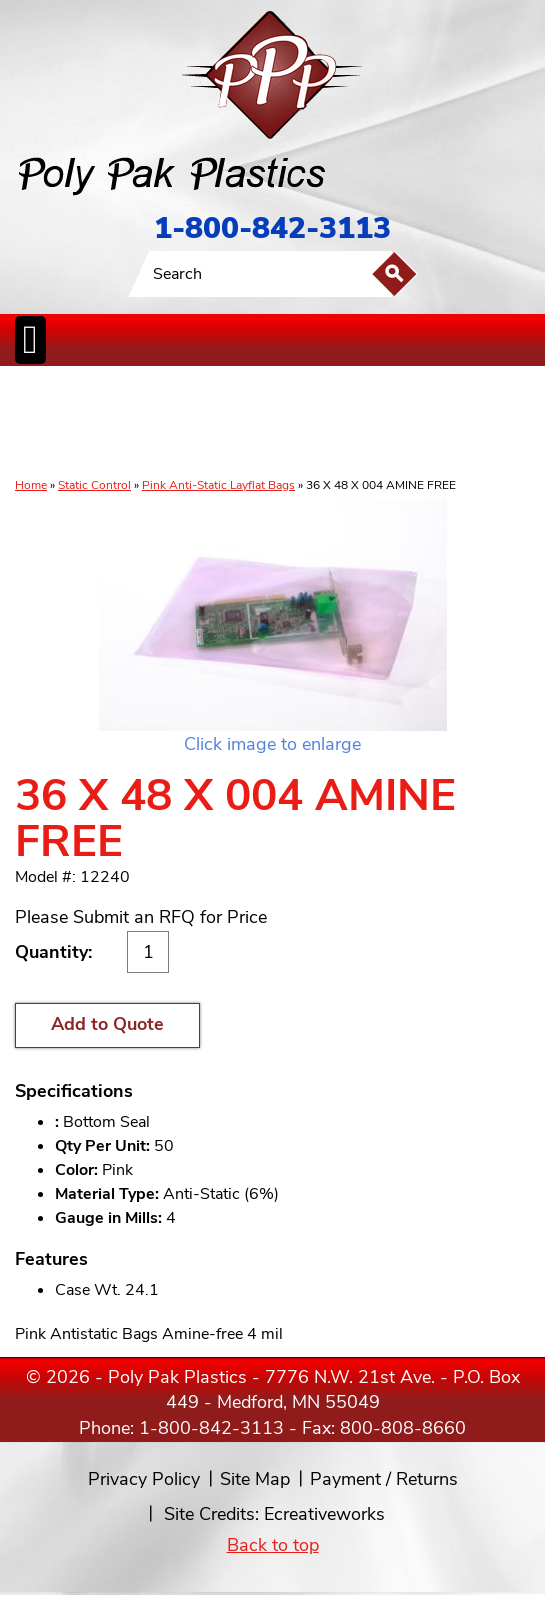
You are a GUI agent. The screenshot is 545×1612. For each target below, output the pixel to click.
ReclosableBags (162, 423)
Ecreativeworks (324, 1514)
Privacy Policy (144, 1479)
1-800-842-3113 (272, 228)
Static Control (94, 485)
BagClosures (448, 423)
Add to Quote (107, 1024)
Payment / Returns (384, 1479)
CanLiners (277, 423)
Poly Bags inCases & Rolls (37, 423)
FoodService (391, 423)
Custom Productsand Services (512, 423)
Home (31, 485)
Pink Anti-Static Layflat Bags (218, 485)
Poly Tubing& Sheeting (91, 423)
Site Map (255, 1479)
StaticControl (228, 423)
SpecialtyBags (332, 423)
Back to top (273, 1545)
